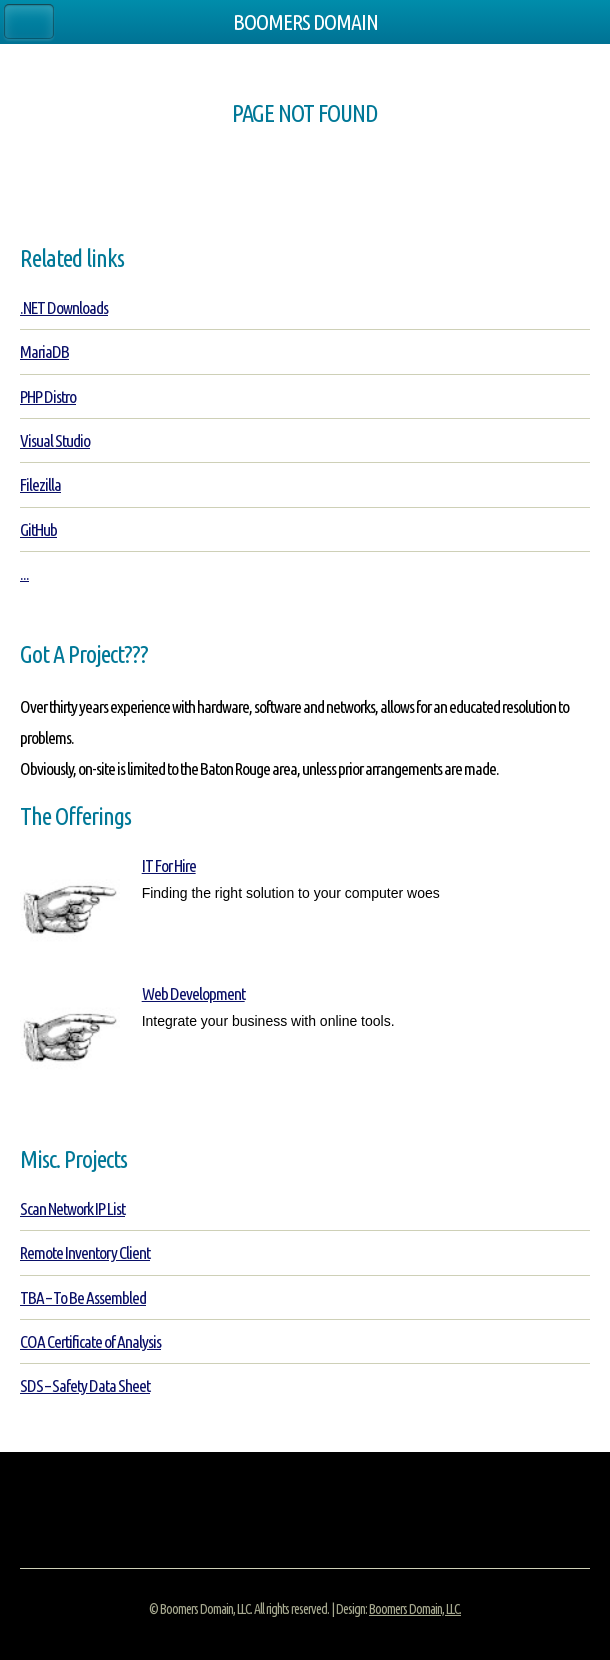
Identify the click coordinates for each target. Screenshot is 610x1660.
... (24, 573)
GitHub (38, 529)
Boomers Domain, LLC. (415, 1609)
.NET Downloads (64, 307)
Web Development (193, 993)
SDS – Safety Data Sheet (85, 1385)
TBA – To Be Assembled (83, 1297)
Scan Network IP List (72, 1208)
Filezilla (40, 484)
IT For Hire (169, 865)
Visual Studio (55, 440)
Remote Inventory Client (85, 1252)
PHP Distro (48, 396)
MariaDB (44, 351)
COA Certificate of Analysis (90, 1341)
